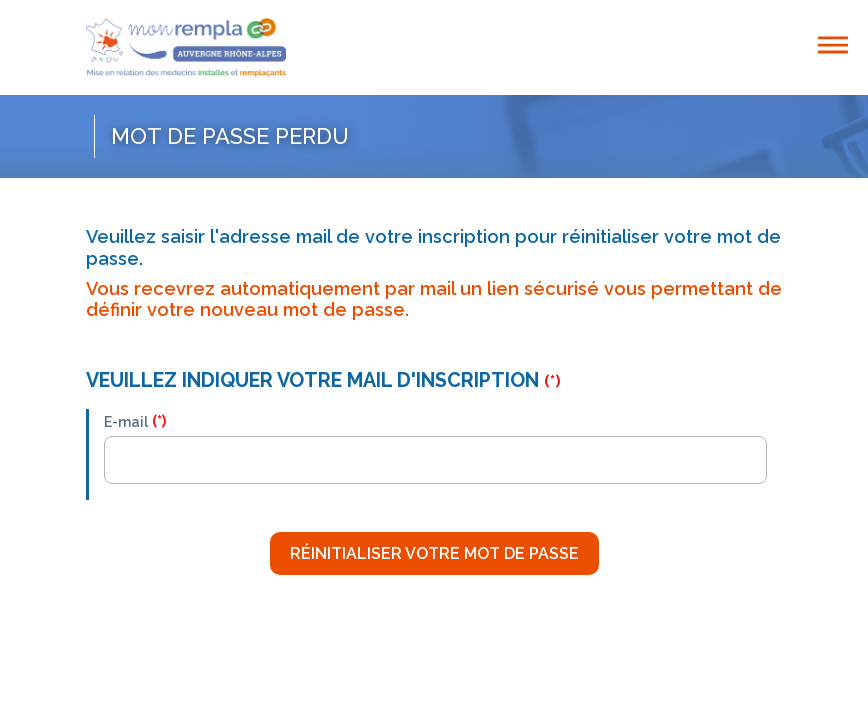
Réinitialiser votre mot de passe (434, 553)
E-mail (126, 422)
